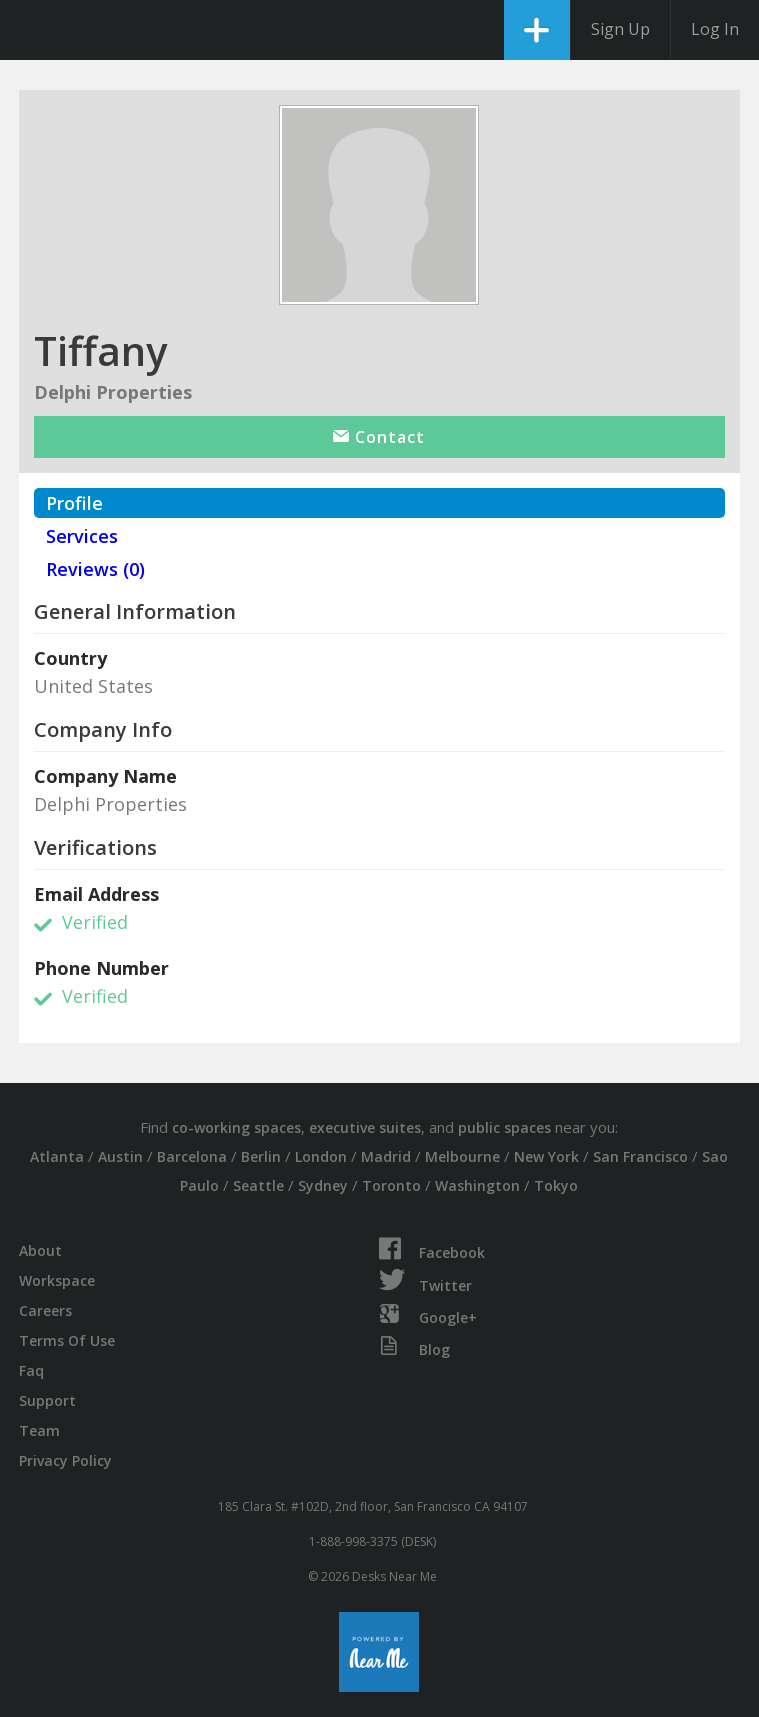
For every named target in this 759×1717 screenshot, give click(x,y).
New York (546, 1156)
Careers (45, 1310)
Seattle (258, 1185)
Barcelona (192, 1156)
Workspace (57, 1280)
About (40, 1250)
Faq (31, 1370)
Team (39, 1430)
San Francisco (640, 1156)
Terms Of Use (67, 1340)
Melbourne (462, 1156)
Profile (74, 503)
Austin (120, 1156)
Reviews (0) (95, 569)
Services (82, 536)
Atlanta (57, 1156)
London (321, 1156)
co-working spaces (236, 1127)
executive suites (365, 1127)
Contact (379, 437)
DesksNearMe (32, 30)
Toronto (391, 1185)
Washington (477, 1185)
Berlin (261, 1156)
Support (47, 1400)
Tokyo (556, 1185)
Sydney (323, 1185)
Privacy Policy (65, 1460)
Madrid (386, 1156)
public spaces (504, 1127)
